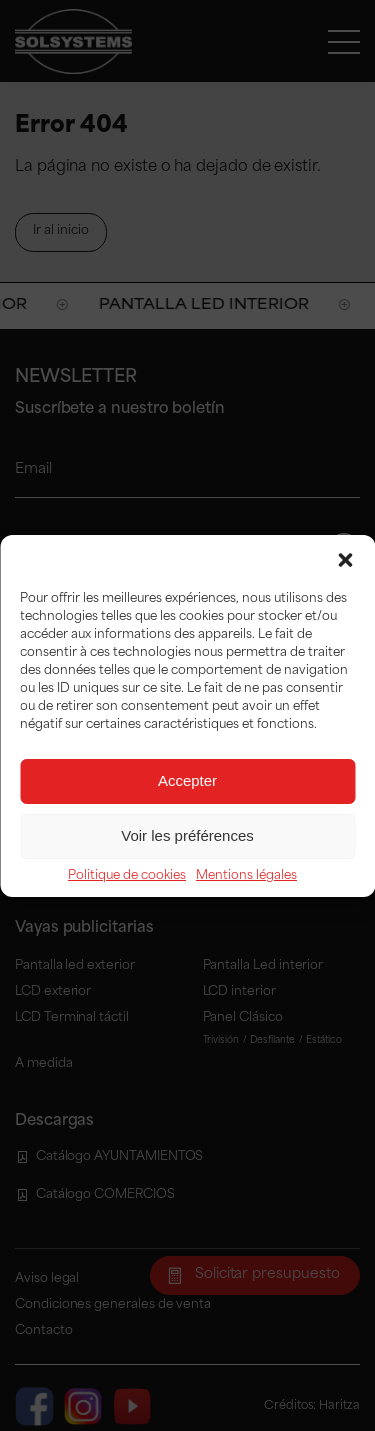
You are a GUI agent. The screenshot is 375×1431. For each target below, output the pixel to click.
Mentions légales (246, 876)
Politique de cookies (127, 876)
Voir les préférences (187, 835)
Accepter (187, 780)
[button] (345, 560)
